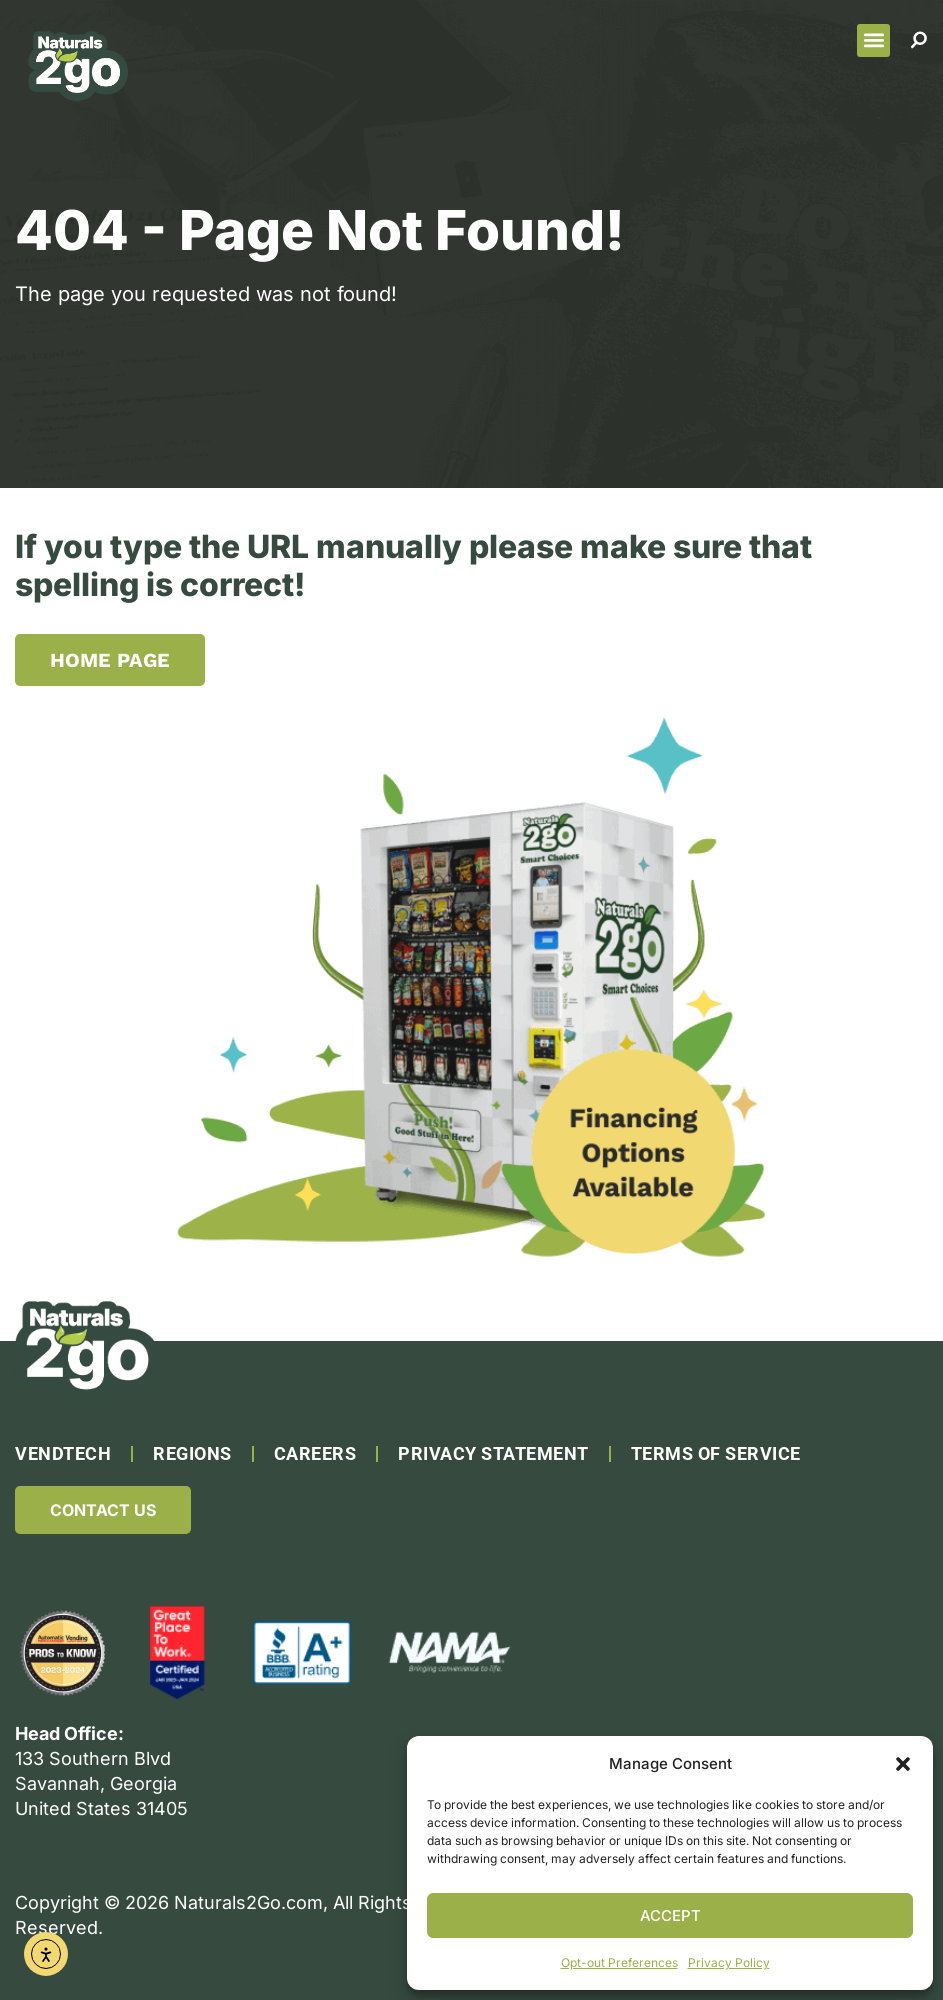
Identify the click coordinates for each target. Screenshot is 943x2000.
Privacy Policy (729, 1962)
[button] (903, 1764)
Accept (670, 1915)
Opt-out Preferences (619, 1962)
